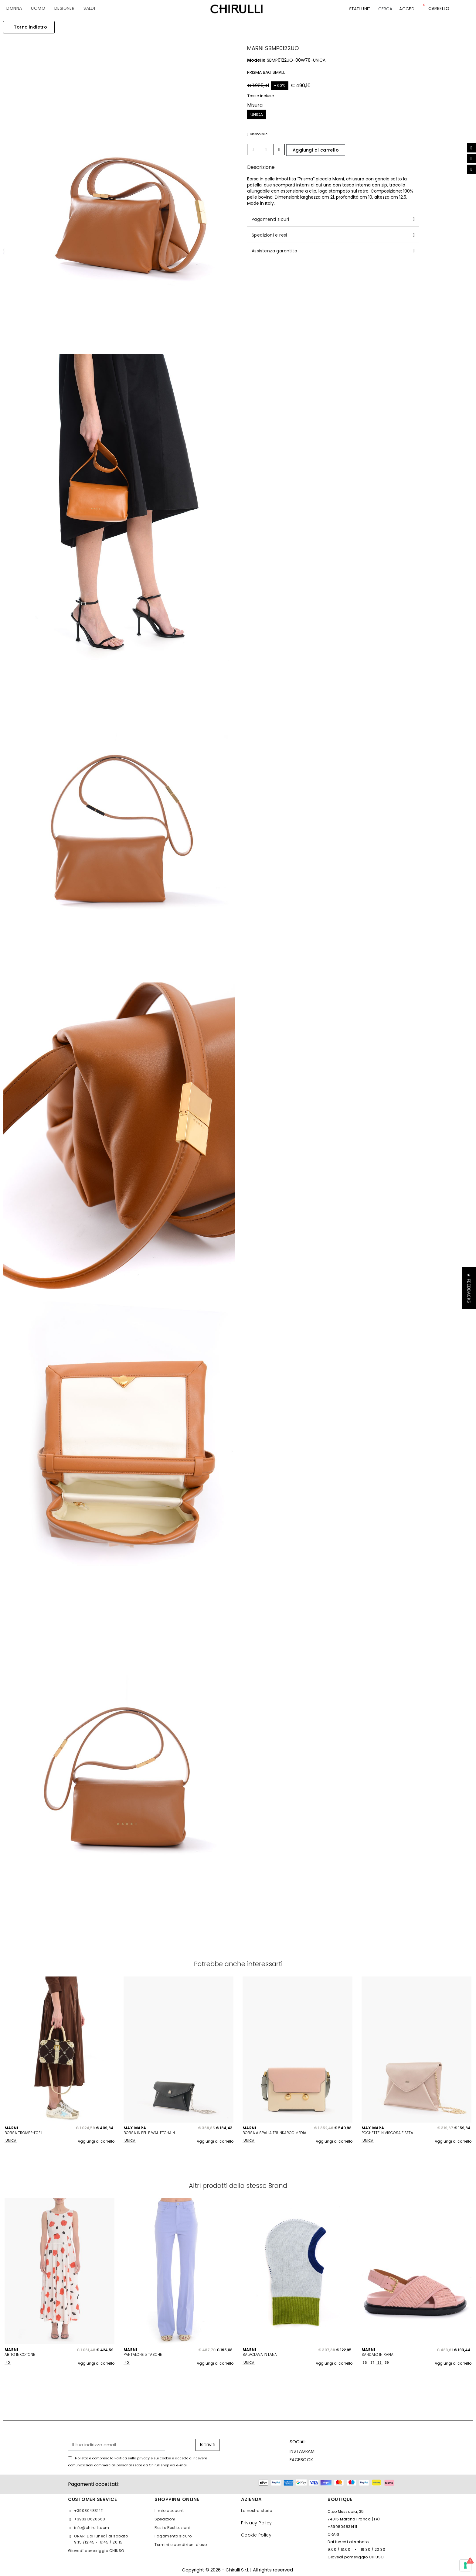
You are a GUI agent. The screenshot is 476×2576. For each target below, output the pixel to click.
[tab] (333, 219)
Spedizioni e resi (269, 235)
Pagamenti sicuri (270, 219)
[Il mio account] (407, 9)
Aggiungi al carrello (96, 2141)
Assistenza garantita (274, 251)
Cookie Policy (256, 2535)
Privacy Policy (256, 2523)
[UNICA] (256, 114)
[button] (385, 8)
